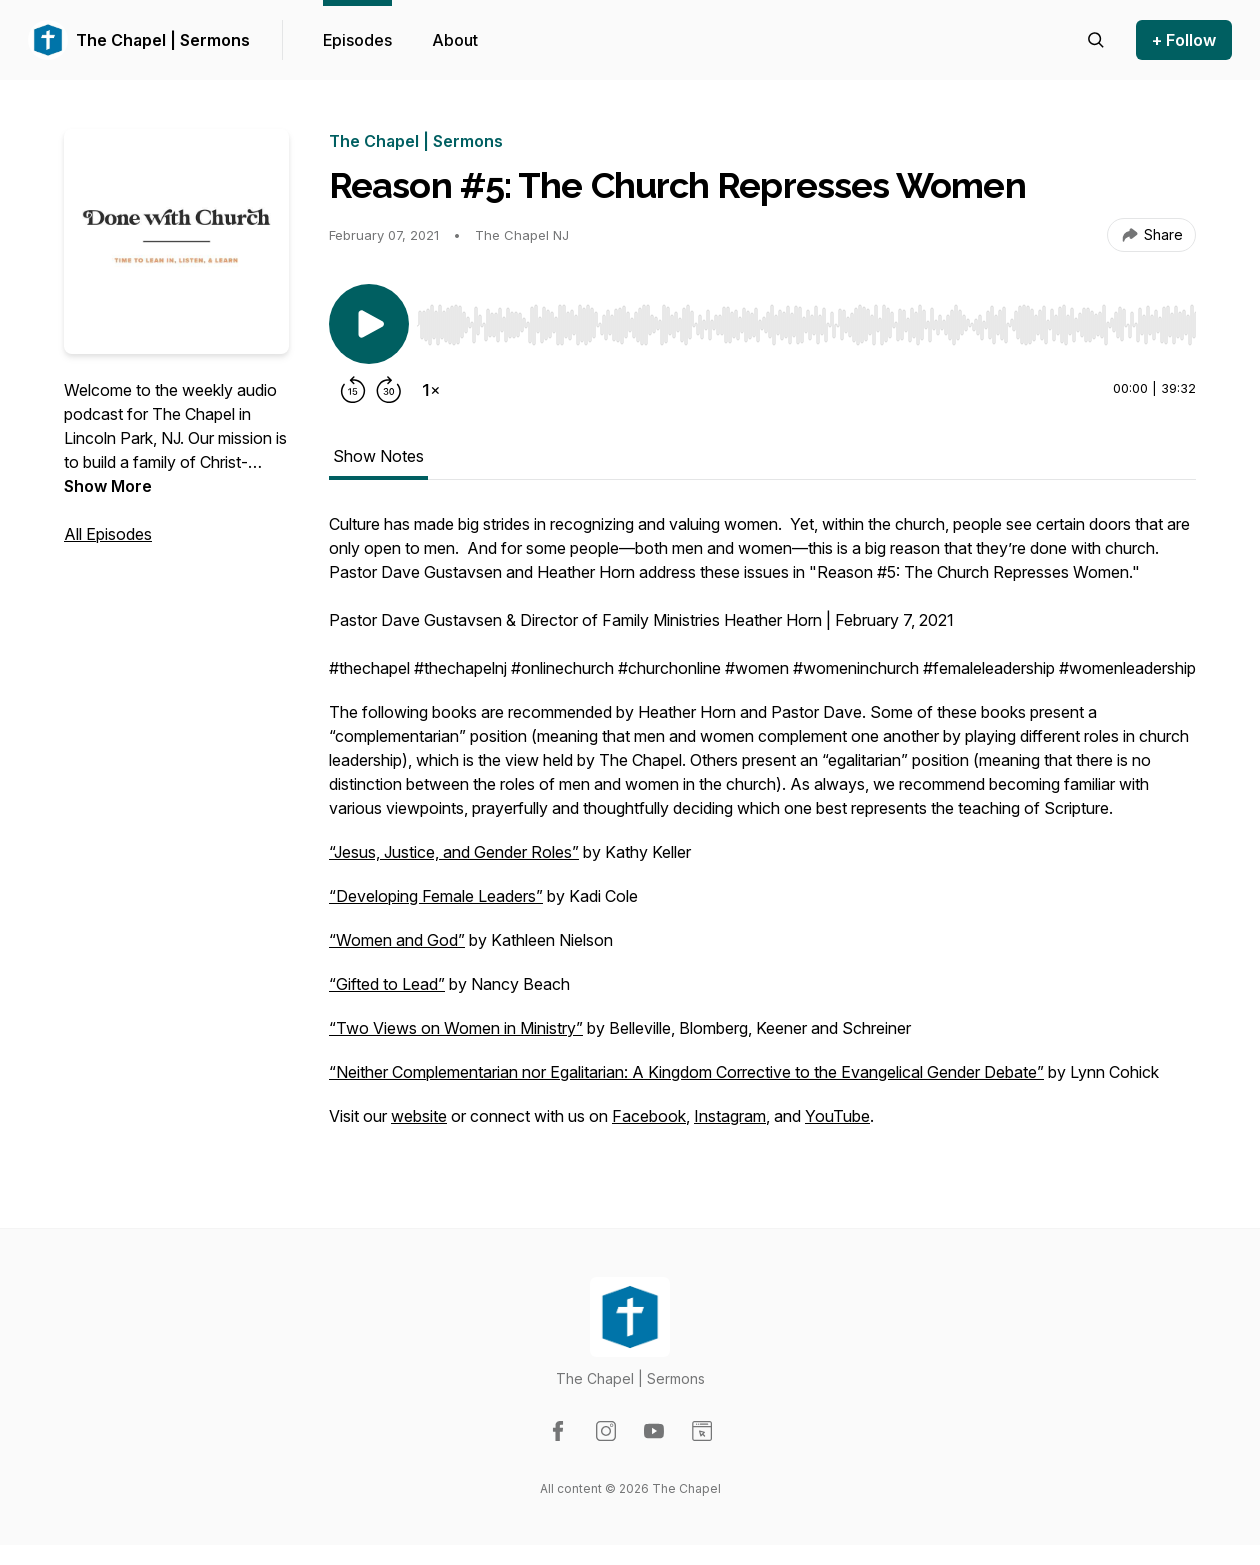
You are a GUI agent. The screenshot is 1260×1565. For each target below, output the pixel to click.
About (455, 40)
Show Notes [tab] (378, 456)
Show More (108, 486)
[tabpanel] (762, 830)
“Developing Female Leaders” (436, 896)
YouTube (837, 1116)
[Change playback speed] (431, 390)
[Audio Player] (806, 319)
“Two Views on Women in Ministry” (456, 1028)
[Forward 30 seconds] (389, 390)
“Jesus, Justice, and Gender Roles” (454, 852)
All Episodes (108, 534)
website (419, 1116)
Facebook (649, 1116)
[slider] (806, 325)
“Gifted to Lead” (387, 984)
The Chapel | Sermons (163, 40)
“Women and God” (397, 940)
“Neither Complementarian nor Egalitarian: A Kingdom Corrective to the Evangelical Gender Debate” (686, 1072)
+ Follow (1184, 40)
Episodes (357, 40)
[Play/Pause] (369, 324)
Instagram (730, 1116)
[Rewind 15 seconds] (353, 390)
